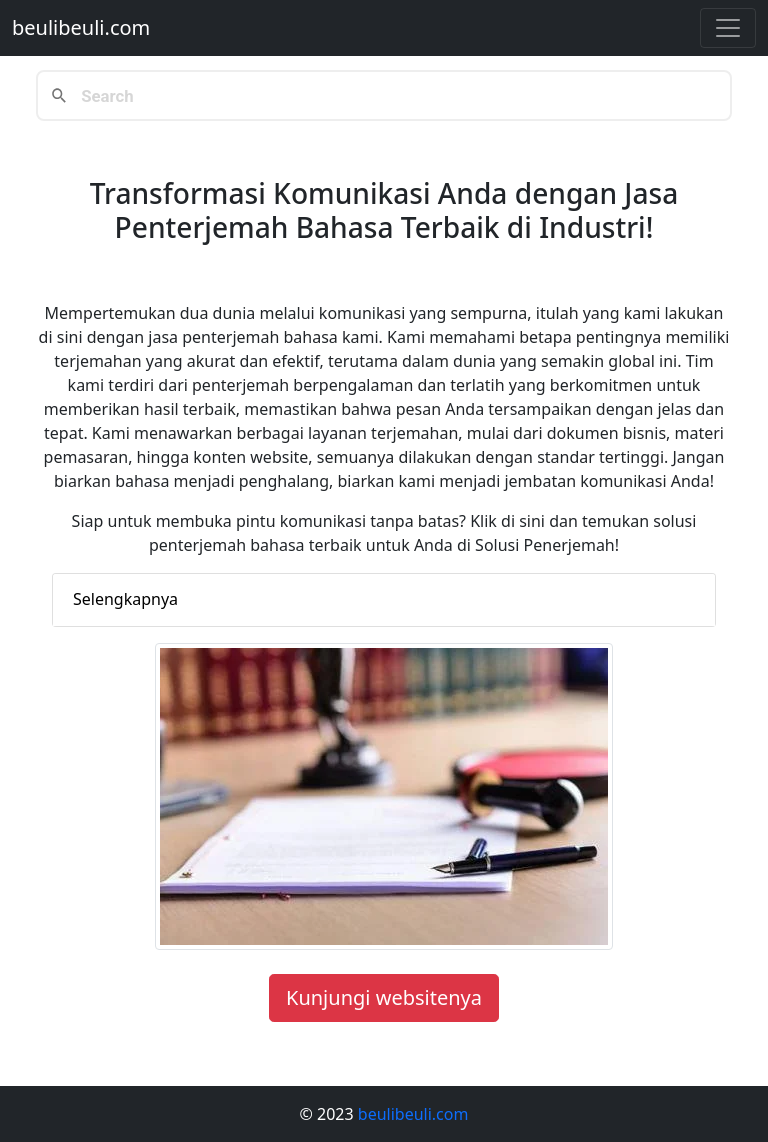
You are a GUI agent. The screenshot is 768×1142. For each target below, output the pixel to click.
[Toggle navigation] (728, 28)
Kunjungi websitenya (384, 997)
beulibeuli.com (81, 27)
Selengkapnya (125, 599)
